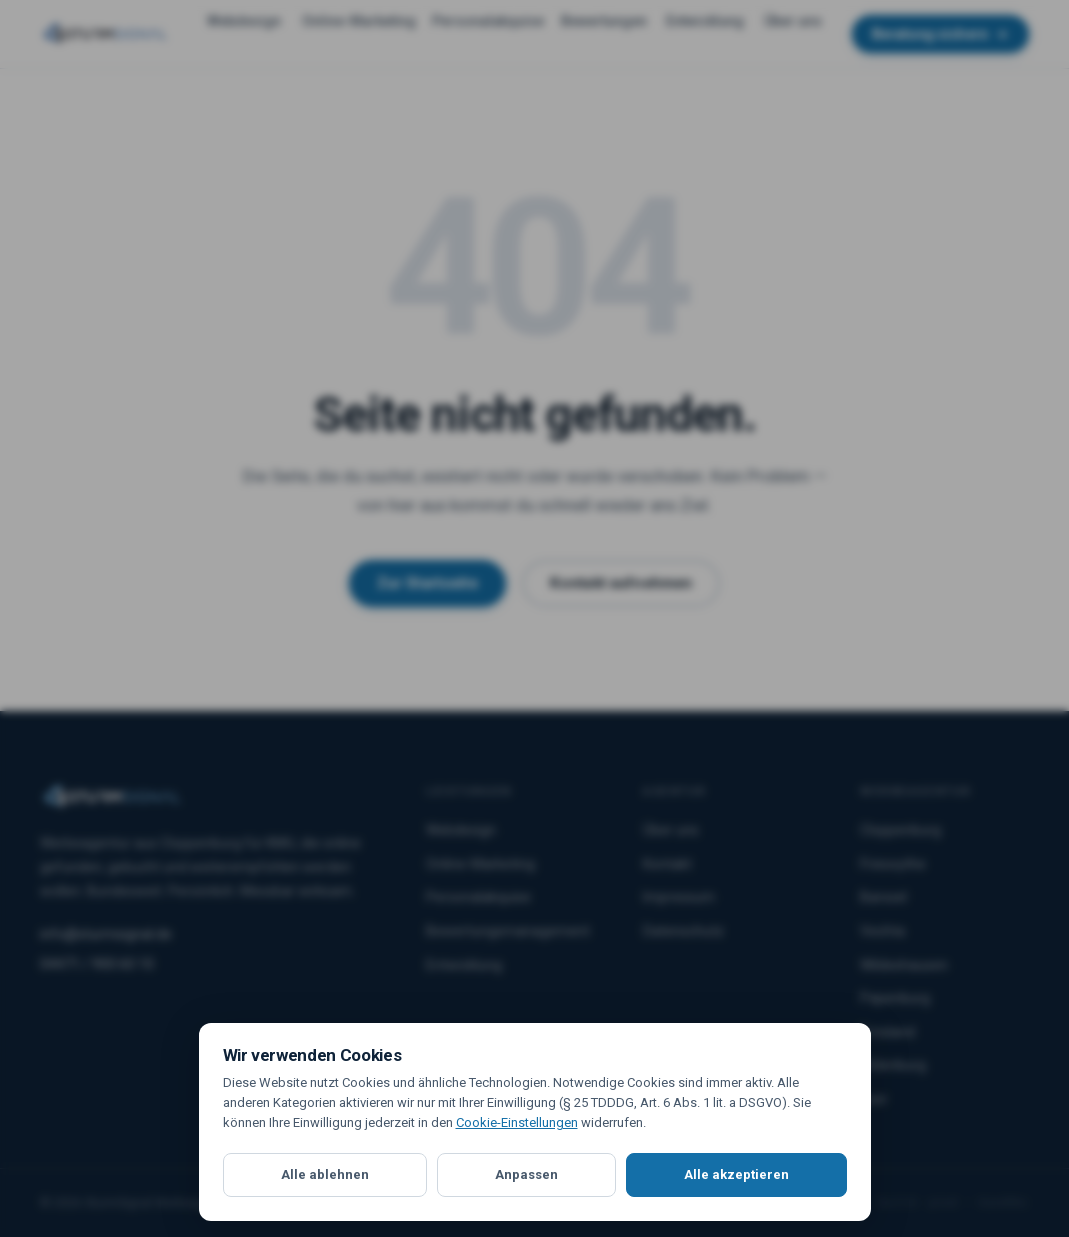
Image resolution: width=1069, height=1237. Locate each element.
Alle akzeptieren (736, 1174)
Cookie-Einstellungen (517, 1122)
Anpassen (526, 1174)
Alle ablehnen (325, 1174)
